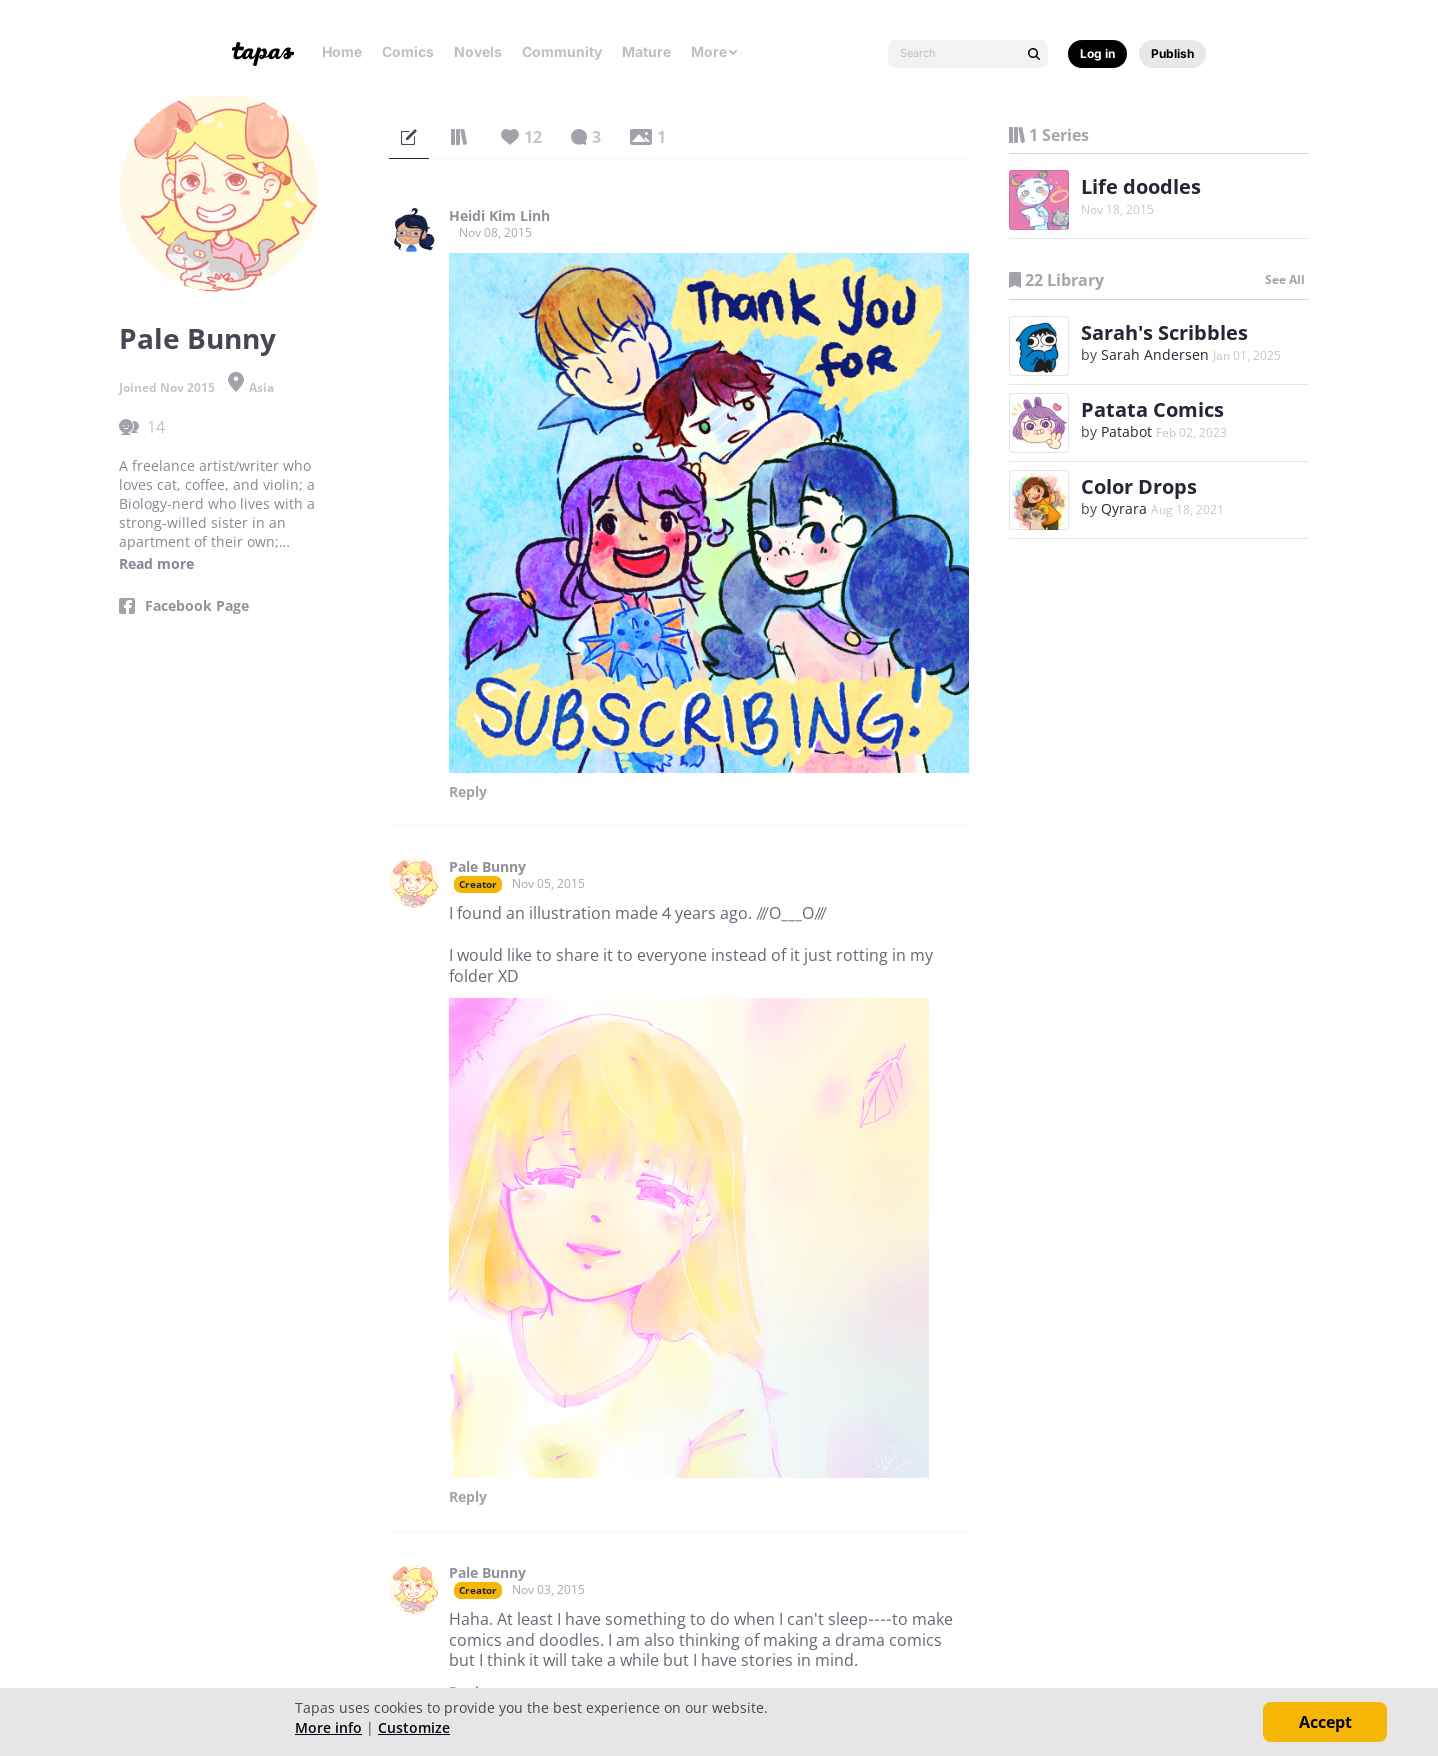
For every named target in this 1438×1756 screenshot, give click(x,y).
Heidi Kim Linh (499, 216)
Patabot (1126, 431)
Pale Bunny (487, 867)
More (715, 51)
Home (342, 51)
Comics (408, 51)
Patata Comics (1152, 409)
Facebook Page (197, 606)
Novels (478, 51)
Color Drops (1139, 486)
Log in (1097, 53)
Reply (468, 792)
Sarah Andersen (1155, 354)
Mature (646, 51)
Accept (1325, 1722)
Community (562, 51)
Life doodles (1141, 186)
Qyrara (1124, 508)
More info (328, 1727)
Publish (1172, 53)
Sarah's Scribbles (1164, 332)
